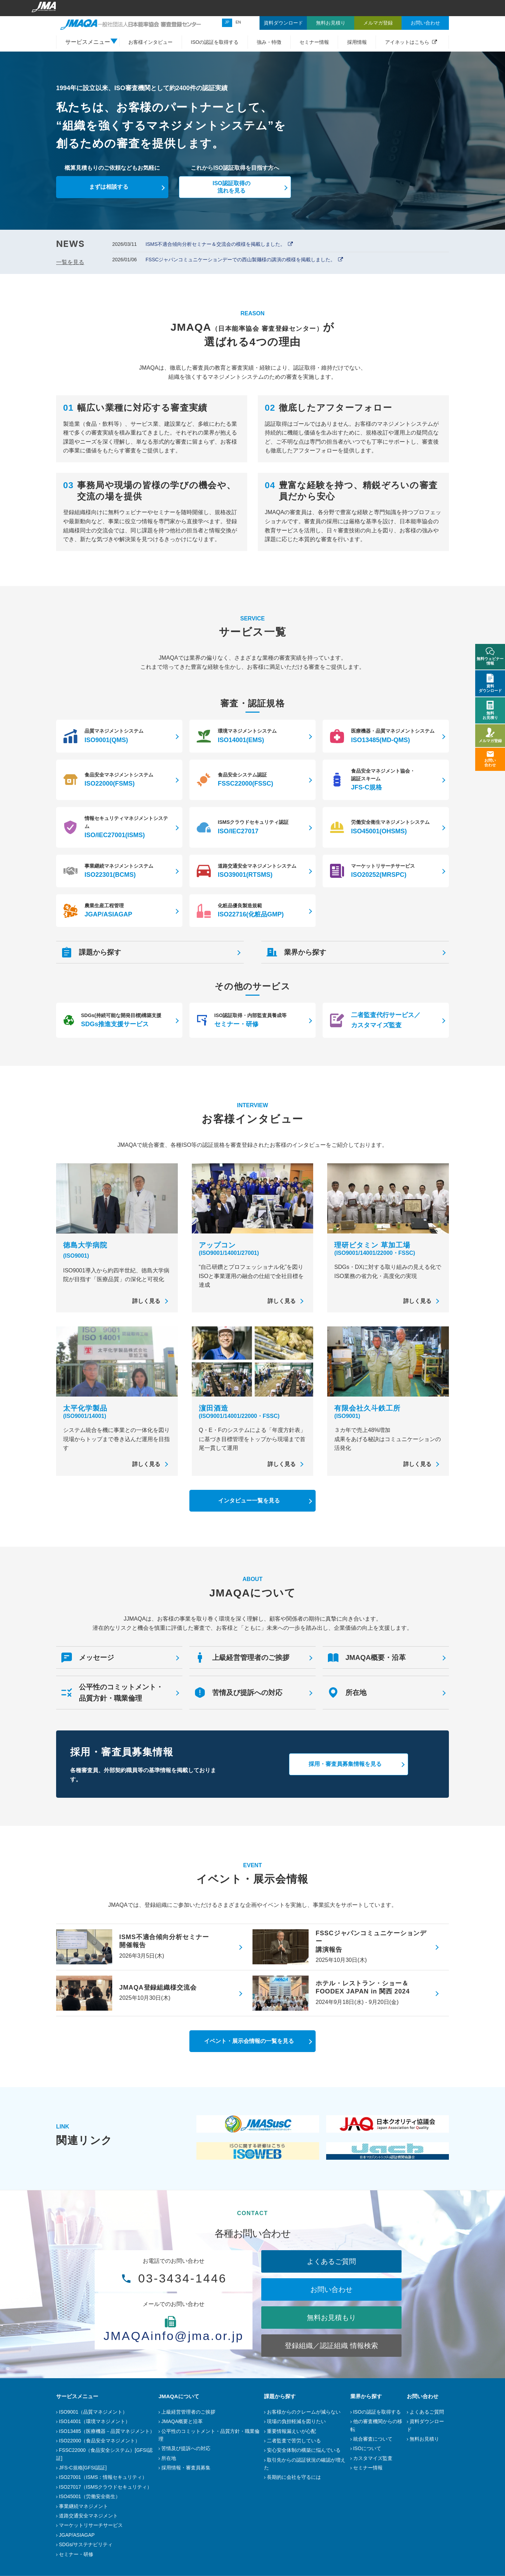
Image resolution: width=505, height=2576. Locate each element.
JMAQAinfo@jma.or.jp (173, 2335)
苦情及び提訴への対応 (185, 2448)
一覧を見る (70, 262)
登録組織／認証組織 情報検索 (331, 2345)
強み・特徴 (269, 42)
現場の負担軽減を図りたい (296, 2421)
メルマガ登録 (490, 735)
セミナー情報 (314, 42)
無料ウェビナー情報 (490, 656)
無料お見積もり (331, 2317)
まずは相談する (108, 187)
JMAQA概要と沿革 (182, 2421)
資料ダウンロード (490, 683)
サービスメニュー (77, 2396)
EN (238, 22)
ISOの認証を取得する (214, 42)
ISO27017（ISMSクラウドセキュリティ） (105, 2487)
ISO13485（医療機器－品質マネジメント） (107, 2431)
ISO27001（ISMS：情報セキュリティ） (103, 2477)
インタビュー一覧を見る (249, 1501)
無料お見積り (424, 2439)
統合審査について (372, 2439)
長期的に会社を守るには (294, 2477)
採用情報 (357, 42)
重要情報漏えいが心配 (291, 2431)
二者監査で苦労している (294, 2440)
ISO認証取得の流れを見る (231, 187)
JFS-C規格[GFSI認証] (83, 2467)
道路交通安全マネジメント (88, 2515)
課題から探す (280, 2396)
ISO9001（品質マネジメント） (93, 2412)
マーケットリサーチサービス (91, 2525)
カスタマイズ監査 (372, 2458)
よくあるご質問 (331, 2261)
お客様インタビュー (150, 42)
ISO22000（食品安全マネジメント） (99, 2440)
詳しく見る (146, 1301)
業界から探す (366, 2396)
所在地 (168, 2458)
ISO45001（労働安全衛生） (89, 2496)
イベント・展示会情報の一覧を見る (249, 2041)
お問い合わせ (331, 2289)
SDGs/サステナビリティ (86, 2544)
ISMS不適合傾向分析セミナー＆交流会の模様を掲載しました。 (215, 244)
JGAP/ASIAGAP (77, 2535)
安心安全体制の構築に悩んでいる (304, 2450)
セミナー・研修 (76, 2554)
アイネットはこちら (407, 42)
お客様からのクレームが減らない (304, 2412)
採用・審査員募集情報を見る (345, 1764)
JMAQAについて (179, 2396)
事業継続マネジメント (83, 2506)
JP (227, 22)
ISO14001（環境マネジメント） (94, 2421)
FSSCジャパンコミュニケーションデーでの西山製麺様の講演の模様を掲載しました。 (240, 259)
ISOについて (367, 2448)
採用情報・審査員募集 (185, 2467)
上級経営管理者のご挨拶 (188, 2412)
